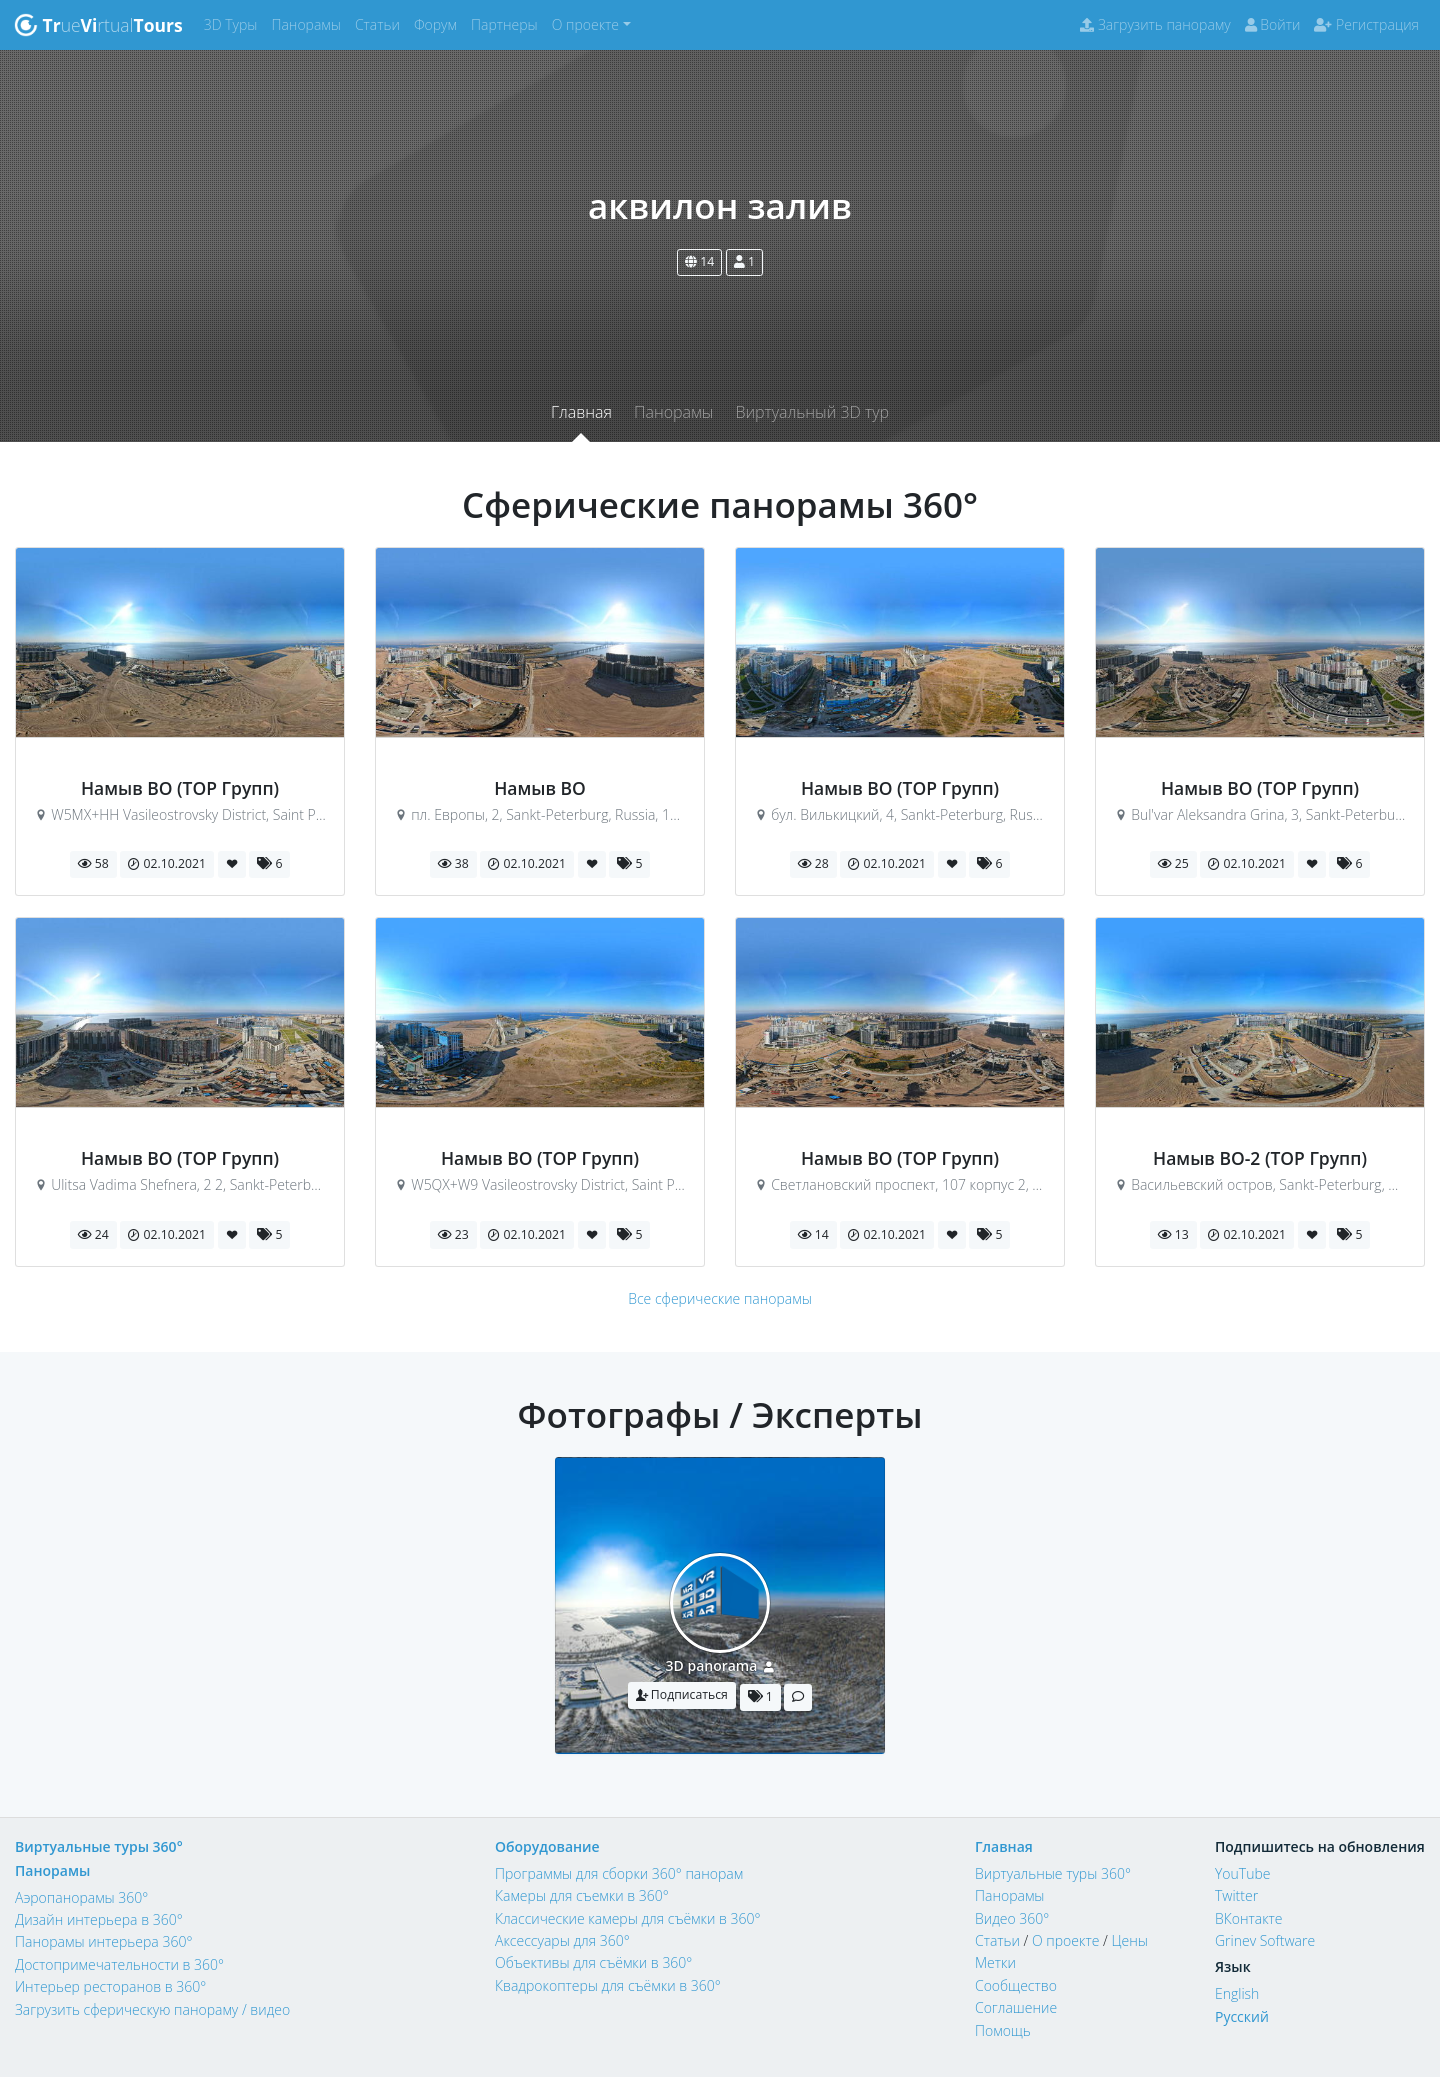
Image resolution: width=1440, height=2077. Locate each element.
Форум (439, 23)
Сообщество (1016, 1985)
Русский (1242, 2016)
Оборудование (547, 1846)
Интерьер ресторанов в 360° (110, 1986)
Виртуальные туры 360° (99, 1846)
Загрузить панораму (1155, 24)
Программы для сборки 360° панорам (619, 1873)
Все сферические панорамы (720, 1298)
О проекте (1065, 1940)
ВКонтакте (1249, 1918)
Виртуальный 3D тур (812, 412)
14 (699, 261)
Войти (1273, 24)
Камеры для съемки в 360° (582, 1895)
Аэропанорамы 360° (81, 1897)
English (1237, 1993)
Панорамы (309, 23)
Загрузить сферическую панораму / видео (152, 2009)
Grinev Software (1265, 1940)
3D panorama (712, 1665)
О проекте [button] (585, 24)
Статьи (381, 23)
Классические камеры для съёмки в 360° (628, 1918)
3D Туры (234, 23)
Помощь (1003, 2030)
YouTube (1243, 1873)
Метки (995, 1962)
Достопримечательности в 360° (119, 1964)
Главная (581, 412)
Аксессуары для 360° (562, 1940)
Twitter (1236, 1895)
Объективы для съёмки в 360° (593, 1962)
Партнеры (508, 23)
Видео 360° (1012, 1918)
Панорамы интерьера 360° (103, 1941)
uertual (98, 25)
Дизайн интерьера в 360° (99, 1919)
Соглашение (1016, 2007)
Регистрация (1366, 24)
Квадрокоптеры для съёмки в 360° (608, 1985)
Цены (1129, 1940)
